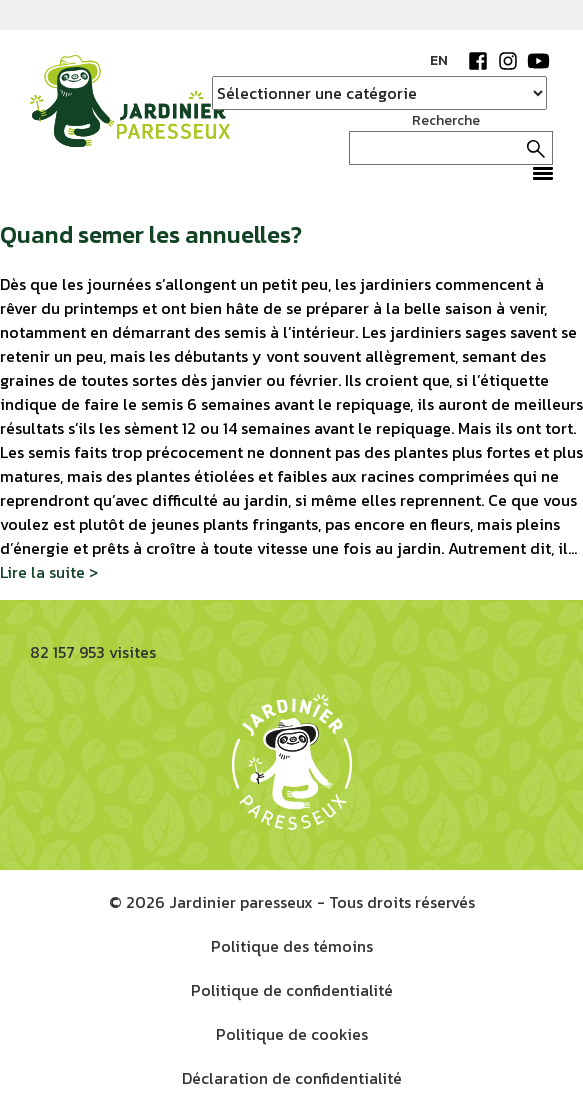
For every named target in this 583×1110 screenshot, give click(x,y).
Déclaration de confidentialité (292, 1078)
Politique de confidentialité (292, 990)
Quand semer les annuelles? (151, 234)
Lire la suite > (49, 572)
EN (439, 60)
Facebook (478, 61)
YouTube (538, 61)
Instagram (508, 61)
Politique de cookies (292, 1034)
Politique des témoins (292, 946)
